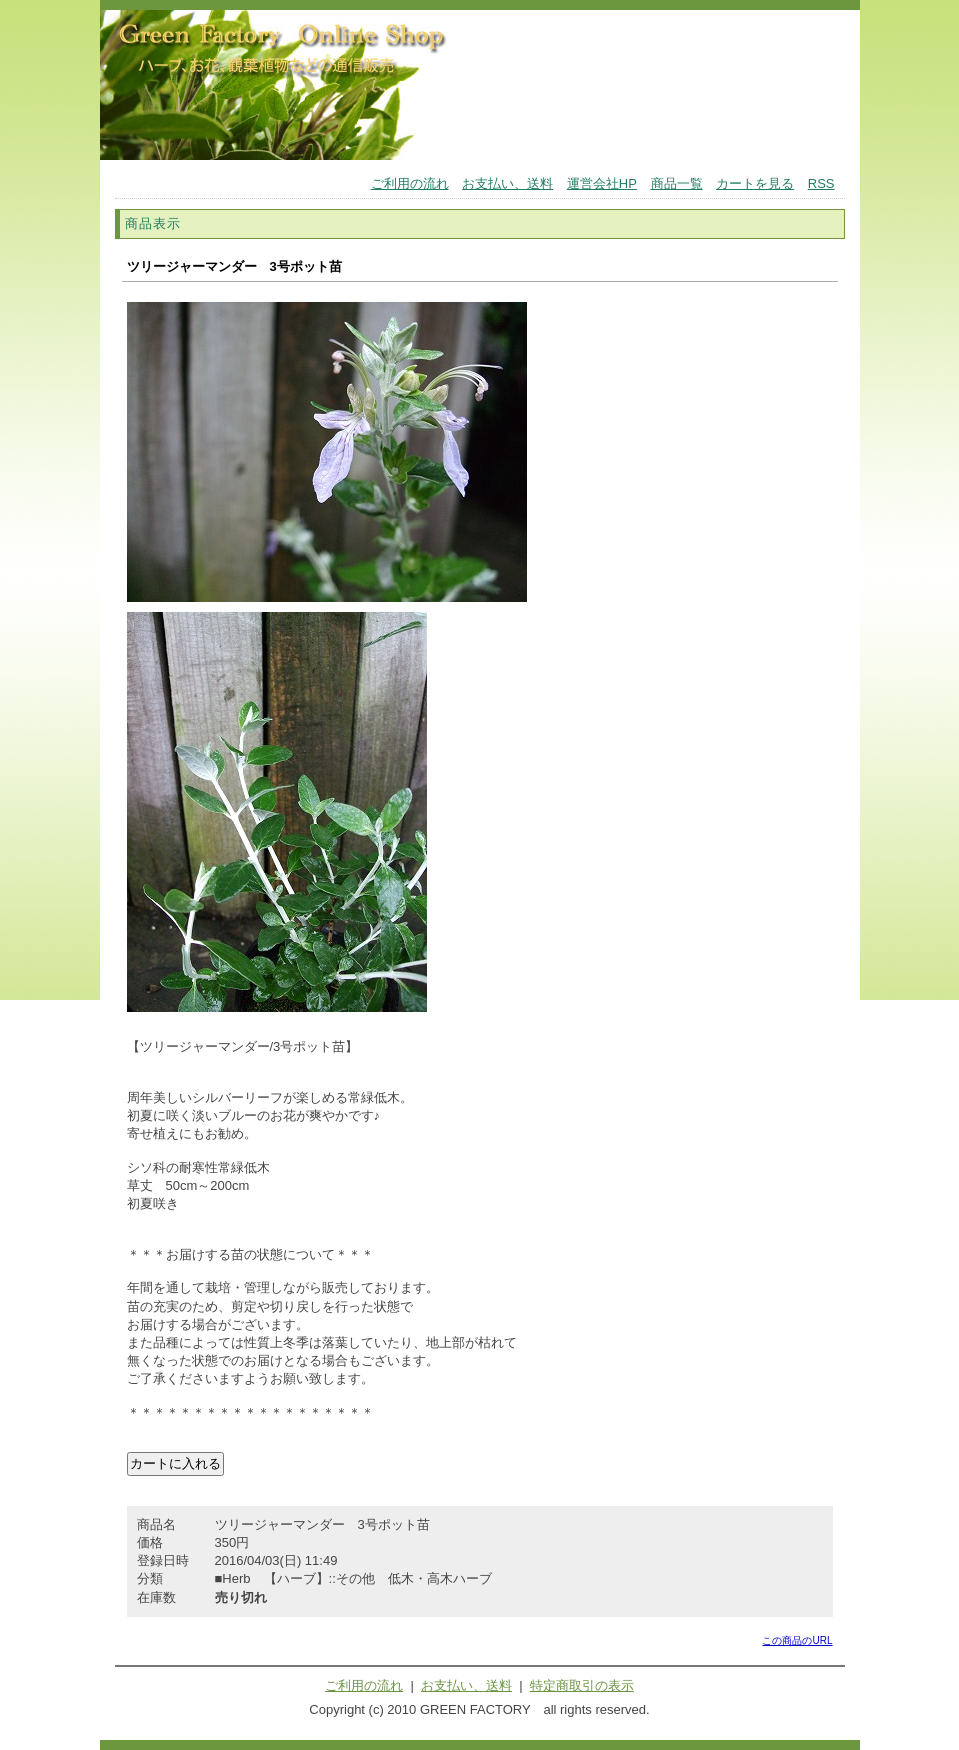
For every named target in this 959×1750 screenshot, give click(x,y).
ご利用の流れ (410, 183)
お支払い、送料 (507, 183)
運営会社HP (602, 183)
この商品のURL (797, 1640)
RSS (821, 183)
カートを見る (755, 183)
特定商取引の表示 (582, 1685)
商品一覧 (677, 183)
